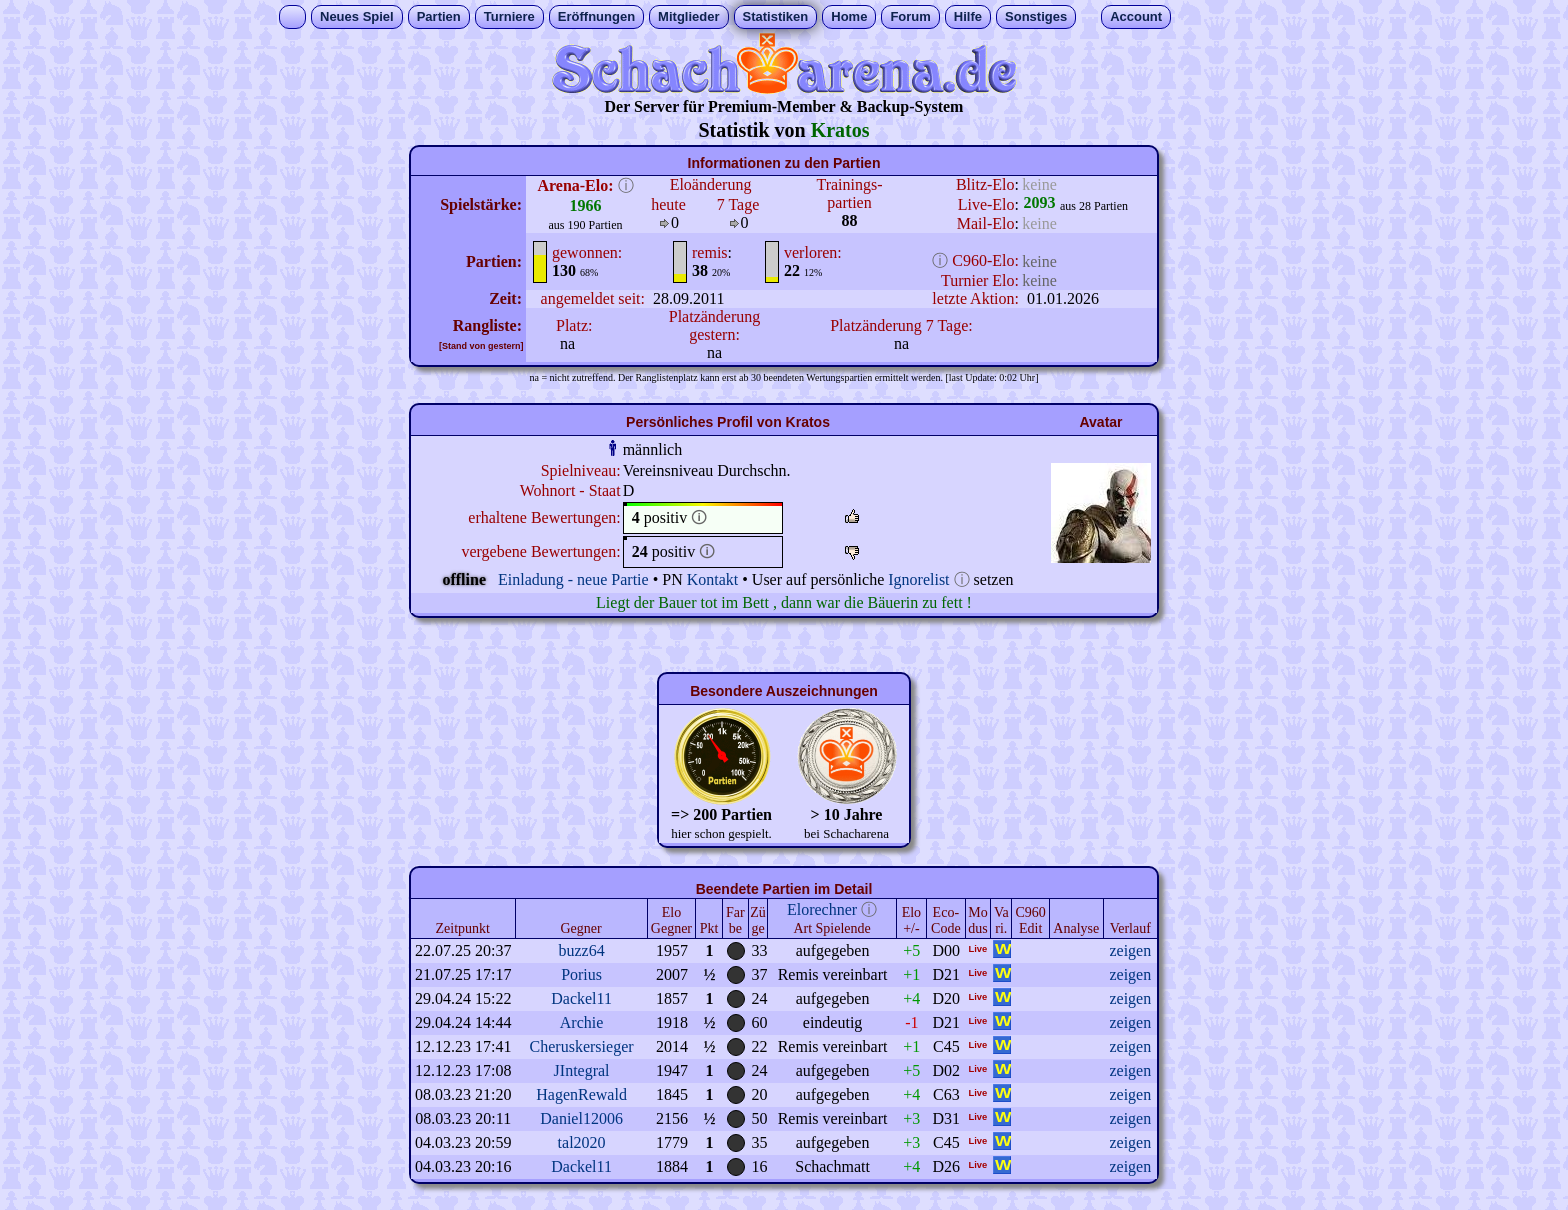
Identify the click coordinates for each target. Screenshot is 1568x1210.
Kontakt (713, 579)
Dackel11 (581, 998)
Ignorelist (918, 579)
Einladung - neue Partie (573, 579)
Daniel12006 (581, 1118)
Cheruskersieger (582, 1046)
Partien (439, 16)
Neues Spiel (357, 16)
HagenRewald (581, 1094)
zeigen (1130, 950)
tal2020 (582, 1142)
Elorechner (822, 909)
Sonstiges (1036, 16)
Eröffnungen (596, 16)
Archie (582, 1022)
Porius (581, 974)
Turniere (509, 16)
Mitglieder (688, 16)
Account (1136, 16)
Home (849, 16)
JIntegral (582, 1070)
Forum (910, 16)
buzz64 (581, 950)
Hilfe (968, 16)
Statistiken (776, 16)
